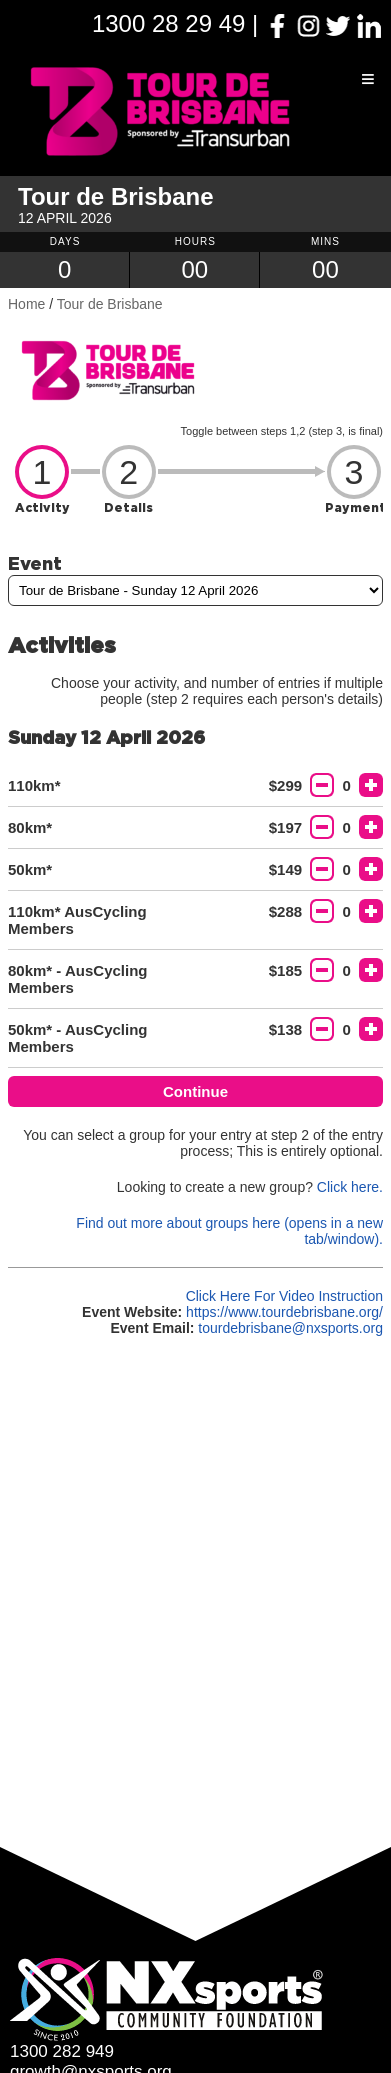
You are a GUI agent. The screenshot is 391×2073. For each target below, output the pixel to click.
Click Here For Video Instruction (284, 1296)
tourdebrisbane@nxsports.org (290, 1328)
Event (35, 563)
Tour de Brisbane (110, 304)
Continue (195, 1091)
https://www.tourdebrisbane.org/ (284, 1312)
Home (26, 304)
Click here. (350, 1187)
